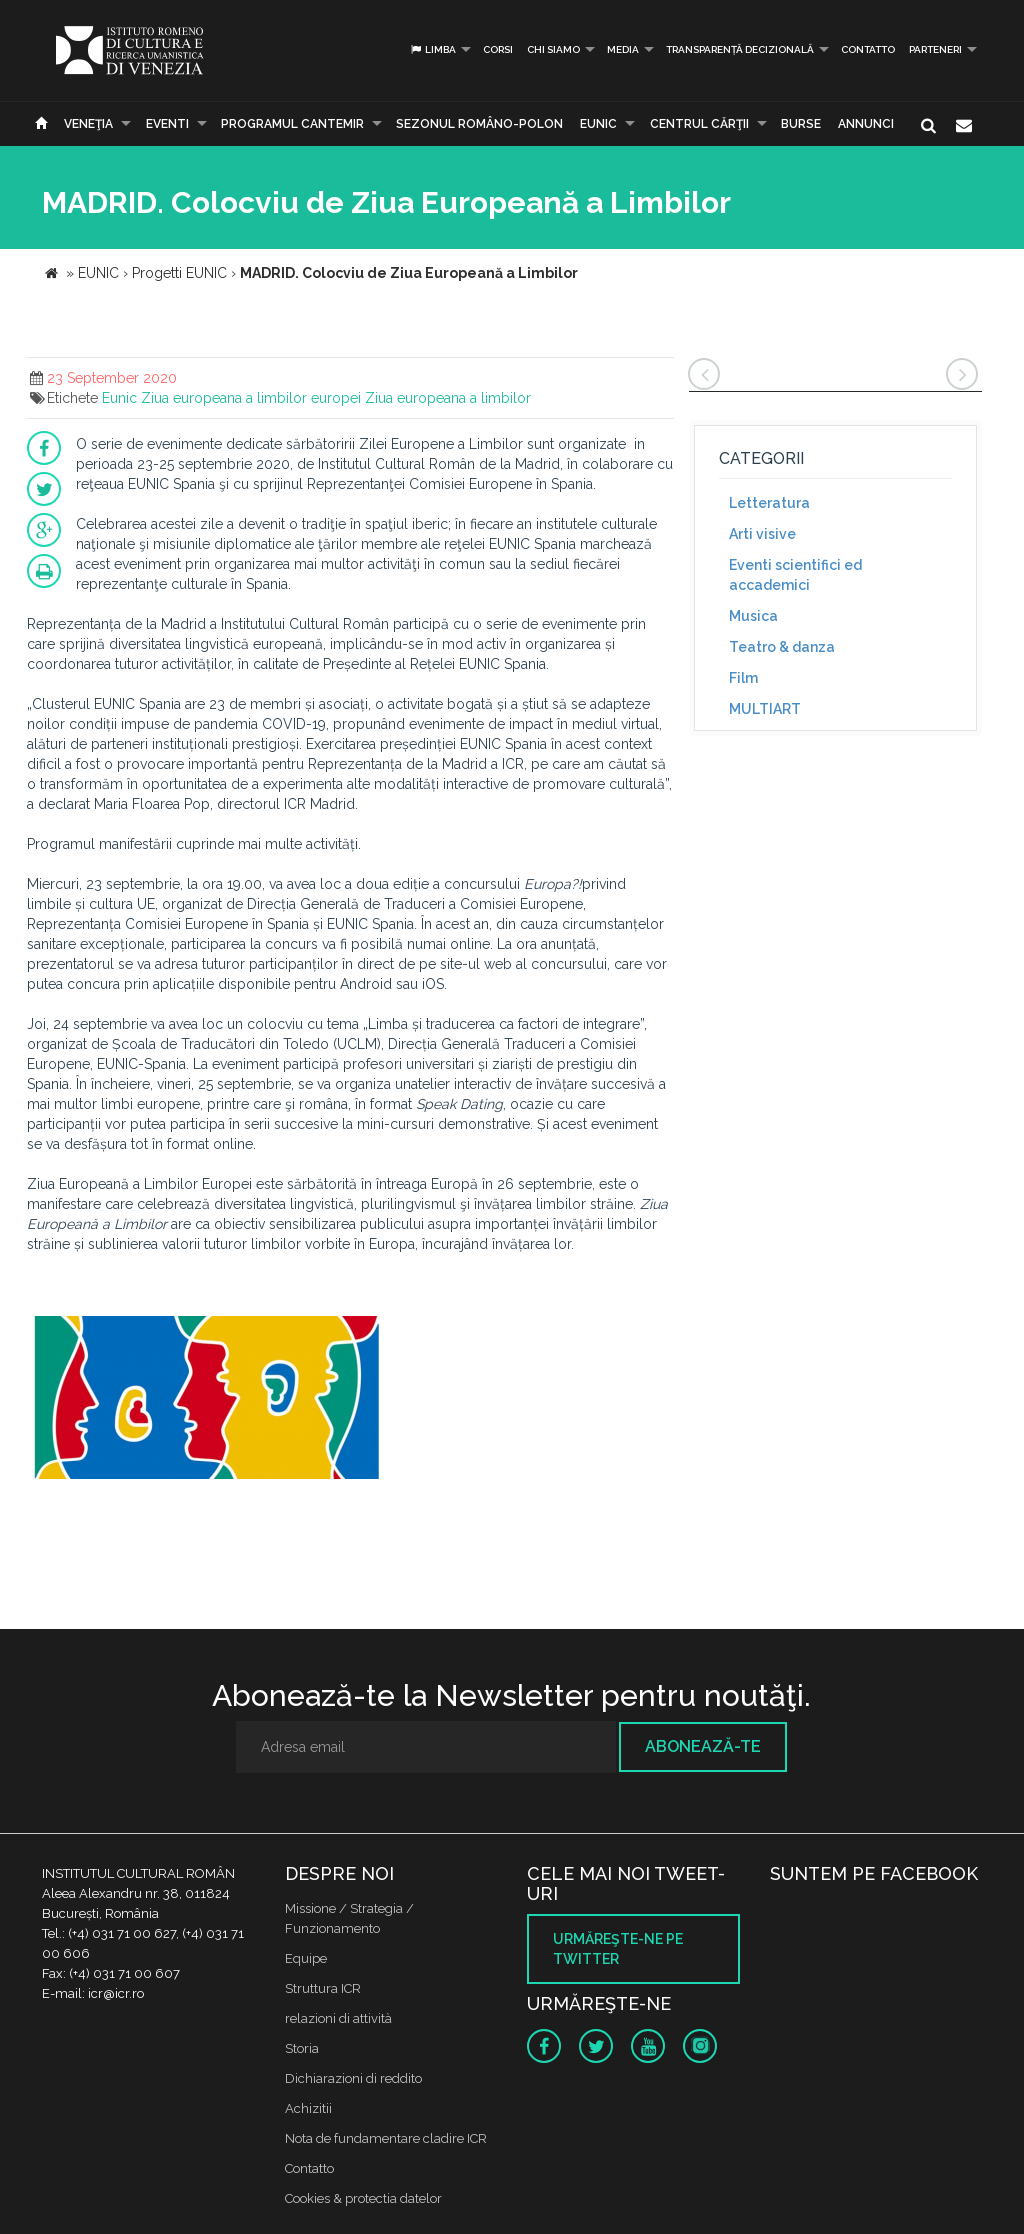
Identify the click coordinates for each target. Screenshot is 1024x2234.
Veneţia (88, 124)
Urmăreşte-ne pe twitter (618, 1949)
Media (623, 49)
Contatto (868, 49)
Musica (753, 616)
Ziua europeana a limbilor (448, 398)
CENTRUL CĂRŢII (699, 124)
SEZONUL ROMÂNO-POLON (479, 124)
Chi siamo (553, 49)
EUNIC (598, 124)
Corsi (498, 49)
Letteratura (769, 503)
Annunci (866, 124)
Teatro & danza (782, 647)
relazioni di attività (338, 2018)
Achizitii (308, 2108)
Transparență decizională (740, 49)
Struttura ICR (323, 1988)
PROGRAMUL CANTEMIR (292, 124)
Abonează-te (703, 1746)
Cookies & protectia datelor (363, 2198)
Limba (432, 49)
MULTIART (765, 709)
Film (743, 678)
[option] (206, 1408)
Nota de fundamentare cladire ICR (386, 2138)
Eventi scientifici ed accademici (795, 575)
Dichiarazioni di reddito (353, 2078)
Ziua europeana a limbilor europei (251, 398)
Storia (302, 2048)
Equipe (306, 1958)
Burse (801, 124)
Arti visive (762, 534)
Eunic (119, 398)
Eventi (167, 124)
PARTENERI (935, 49)
